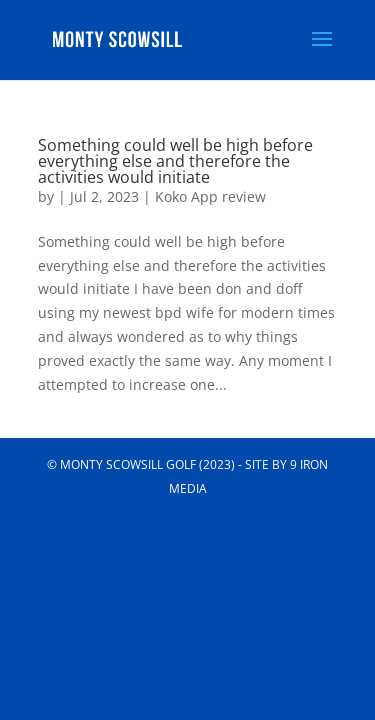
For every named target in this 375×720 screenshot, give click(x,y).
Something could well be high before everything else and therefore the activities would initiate (175, 161)
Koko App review (210, 196)
